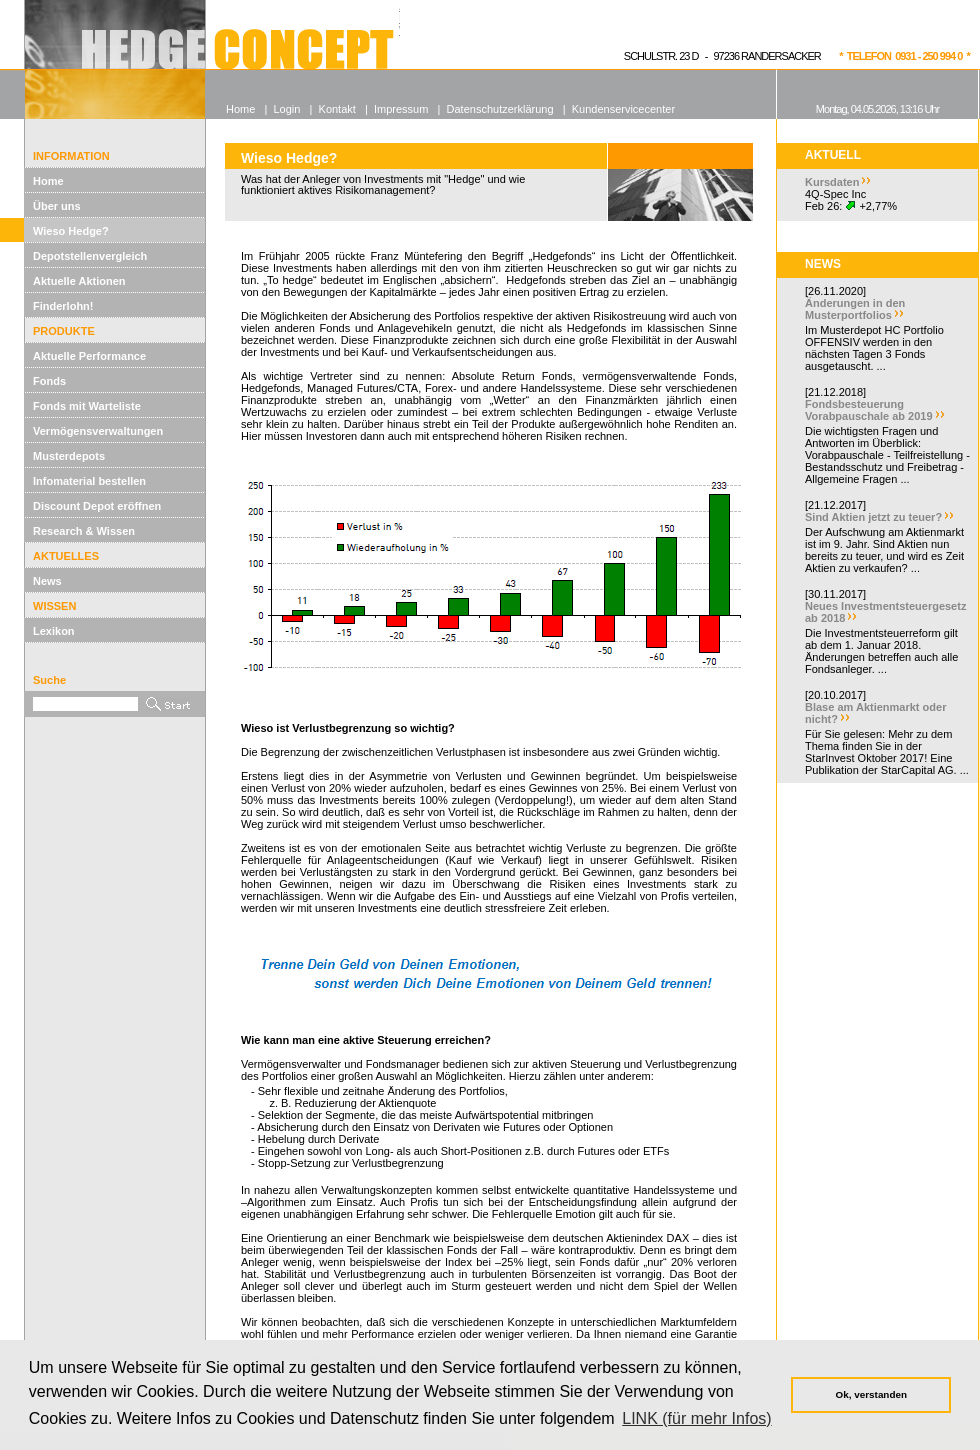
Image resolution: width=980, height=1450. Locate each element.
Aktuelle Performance (89, 356)
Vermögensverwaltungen (98, 431)
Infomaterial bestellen (89, 481)
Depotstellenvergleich (90, 256)
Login (286, 109)
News (47, 581)
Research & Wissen (84, 531)
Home (48, 181)
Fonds (49, 381)
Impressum (401, 109)
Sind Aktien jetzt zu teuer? (873, 517)
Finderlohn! (63, 306)
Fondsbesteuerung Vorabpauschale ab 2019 (869, 410)
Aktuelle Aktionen (79, 281)
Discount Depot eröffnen (97, 506)
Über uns (57, 206)
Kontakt (337, 109)
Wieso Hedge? (71, 231)
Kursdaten (832, 182)
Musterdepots (69, 456)
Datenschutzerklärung (500, 109)
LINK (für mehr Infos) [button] (696, 1418)
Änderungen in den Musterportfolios (855, 309)
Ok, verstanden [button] (871, 1394)
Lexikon (54, 631)
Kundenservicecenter (623, 109)
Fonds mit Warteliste (87, 406)
